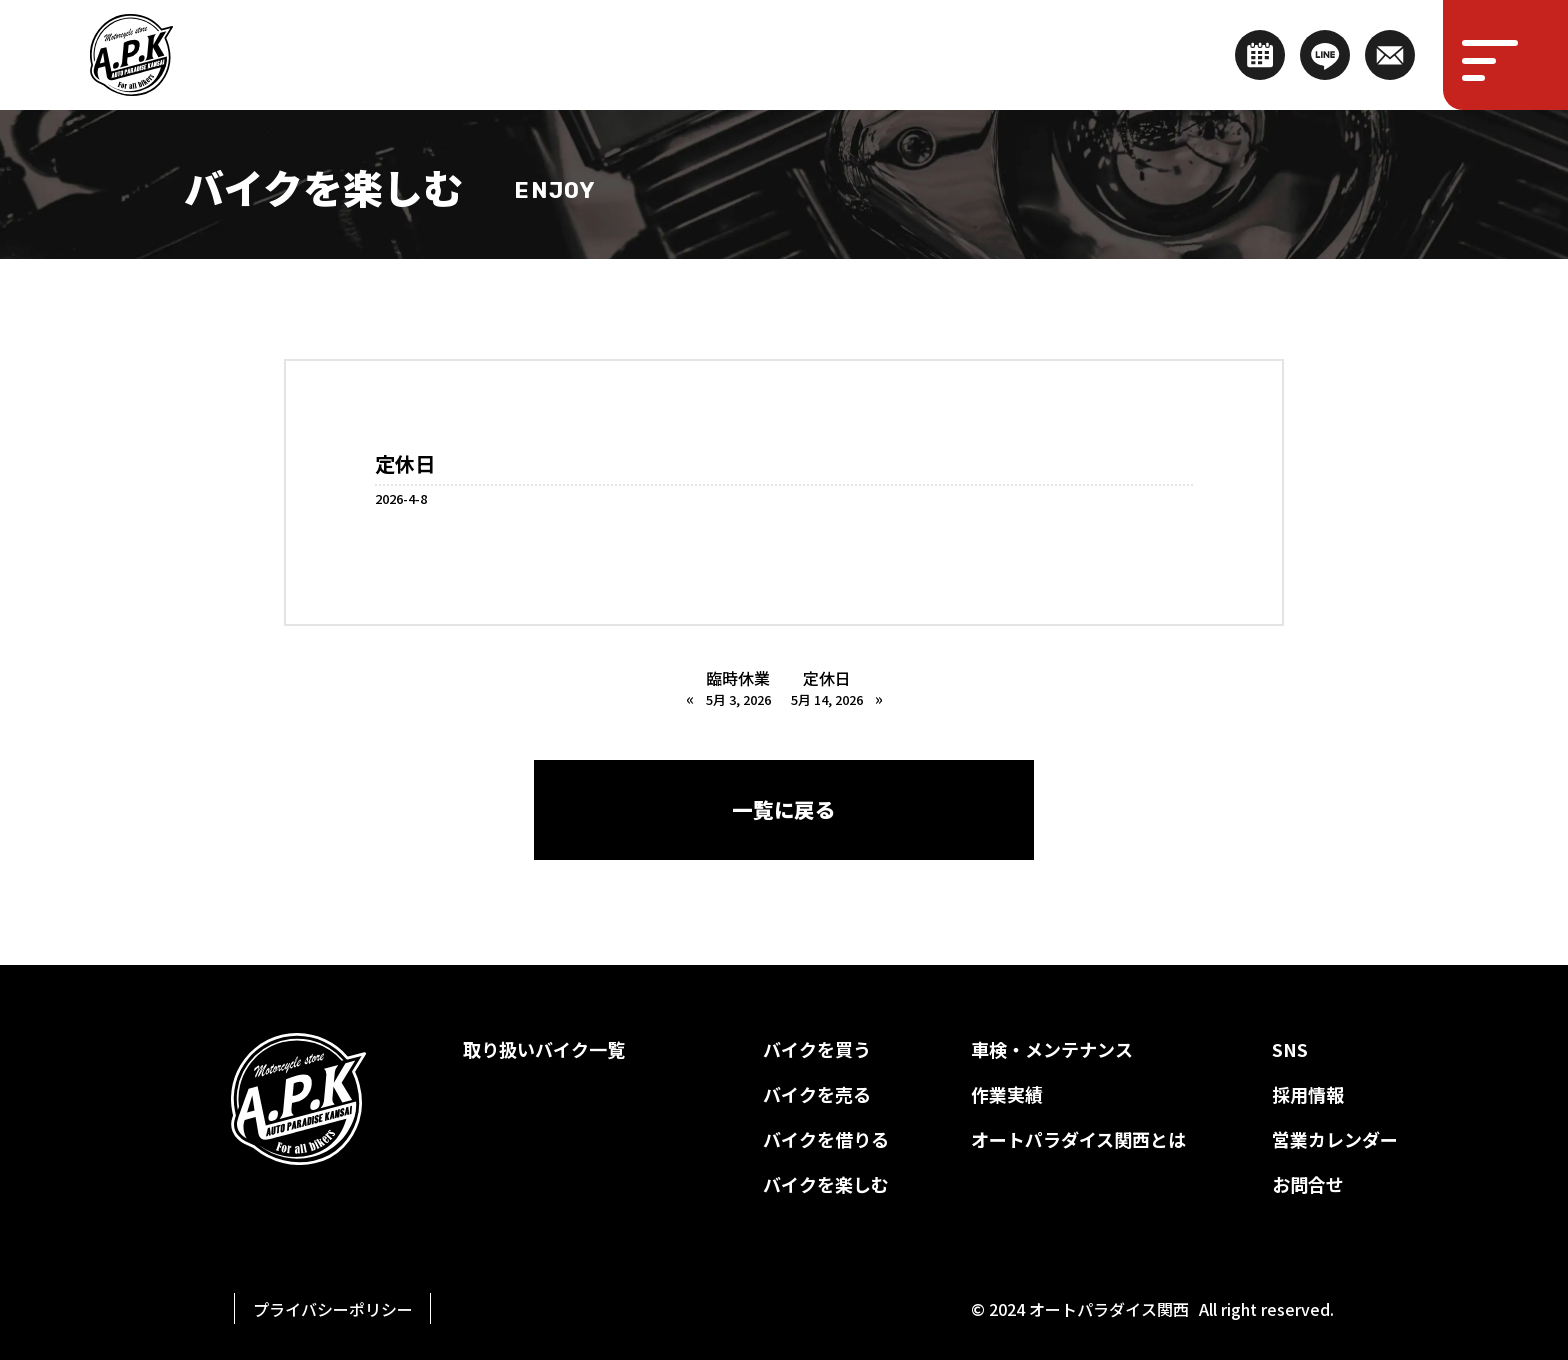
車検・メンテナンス (1052, 1049)
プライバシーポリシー (333, 1309)
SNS (1290, 1049)
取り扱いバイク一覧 (544, 1049)
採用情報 (1308, 1094)
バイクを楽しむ (826, 1184)
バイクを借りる (826, 1139)
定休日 (827, 687)
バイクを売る (817, 1094)
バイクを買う (817, 1049)
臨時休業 (738, 687)
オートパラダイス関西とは (1078, 1139)
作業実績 (1007, 1094)
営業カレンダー (1335, 1139)
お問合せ (1308, 1184)
